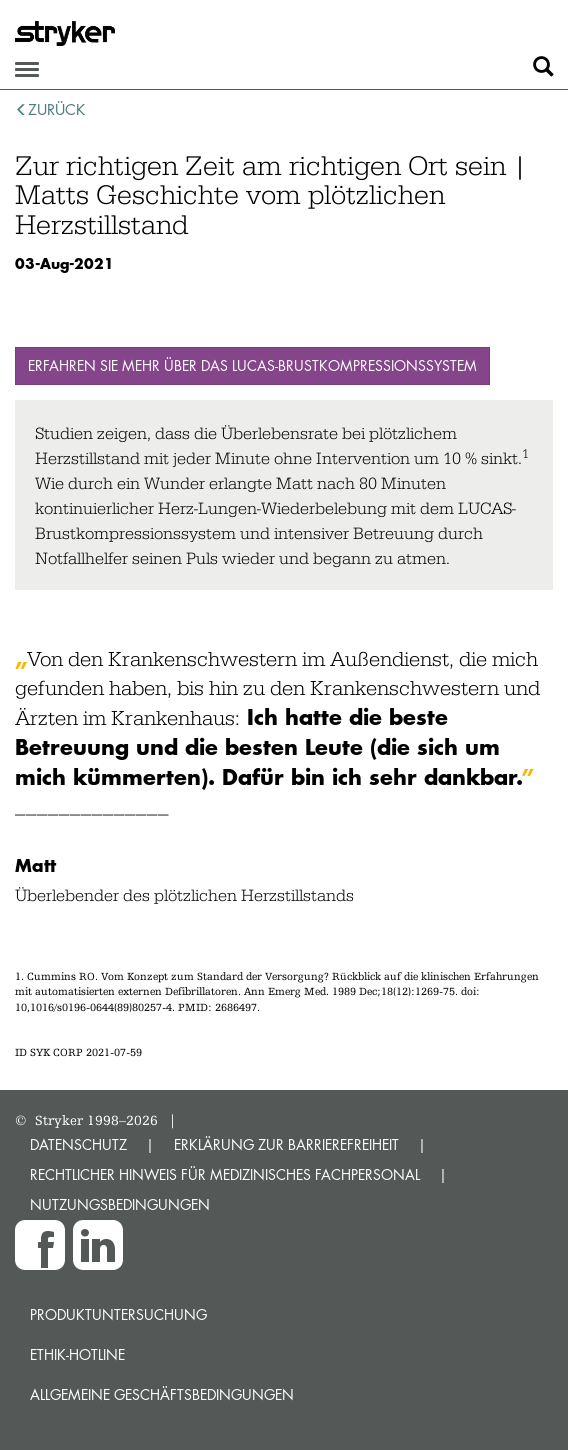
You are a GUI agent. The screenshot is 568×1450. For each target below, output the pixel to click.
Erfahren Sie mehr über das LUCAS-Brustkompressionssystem (252, 365)
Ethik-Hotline (77, 1354)
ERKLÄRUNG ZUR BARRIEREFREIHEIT (286, 1144)
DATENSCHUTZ (78, 1144)
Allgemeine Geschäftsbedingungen (162, 1394)
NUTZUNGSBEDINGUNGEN (120, 1204)
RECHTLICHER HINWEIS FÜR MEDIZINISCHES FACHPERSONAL (225, 1174)
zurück (50, 109)
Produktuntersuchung (118, 1314)
